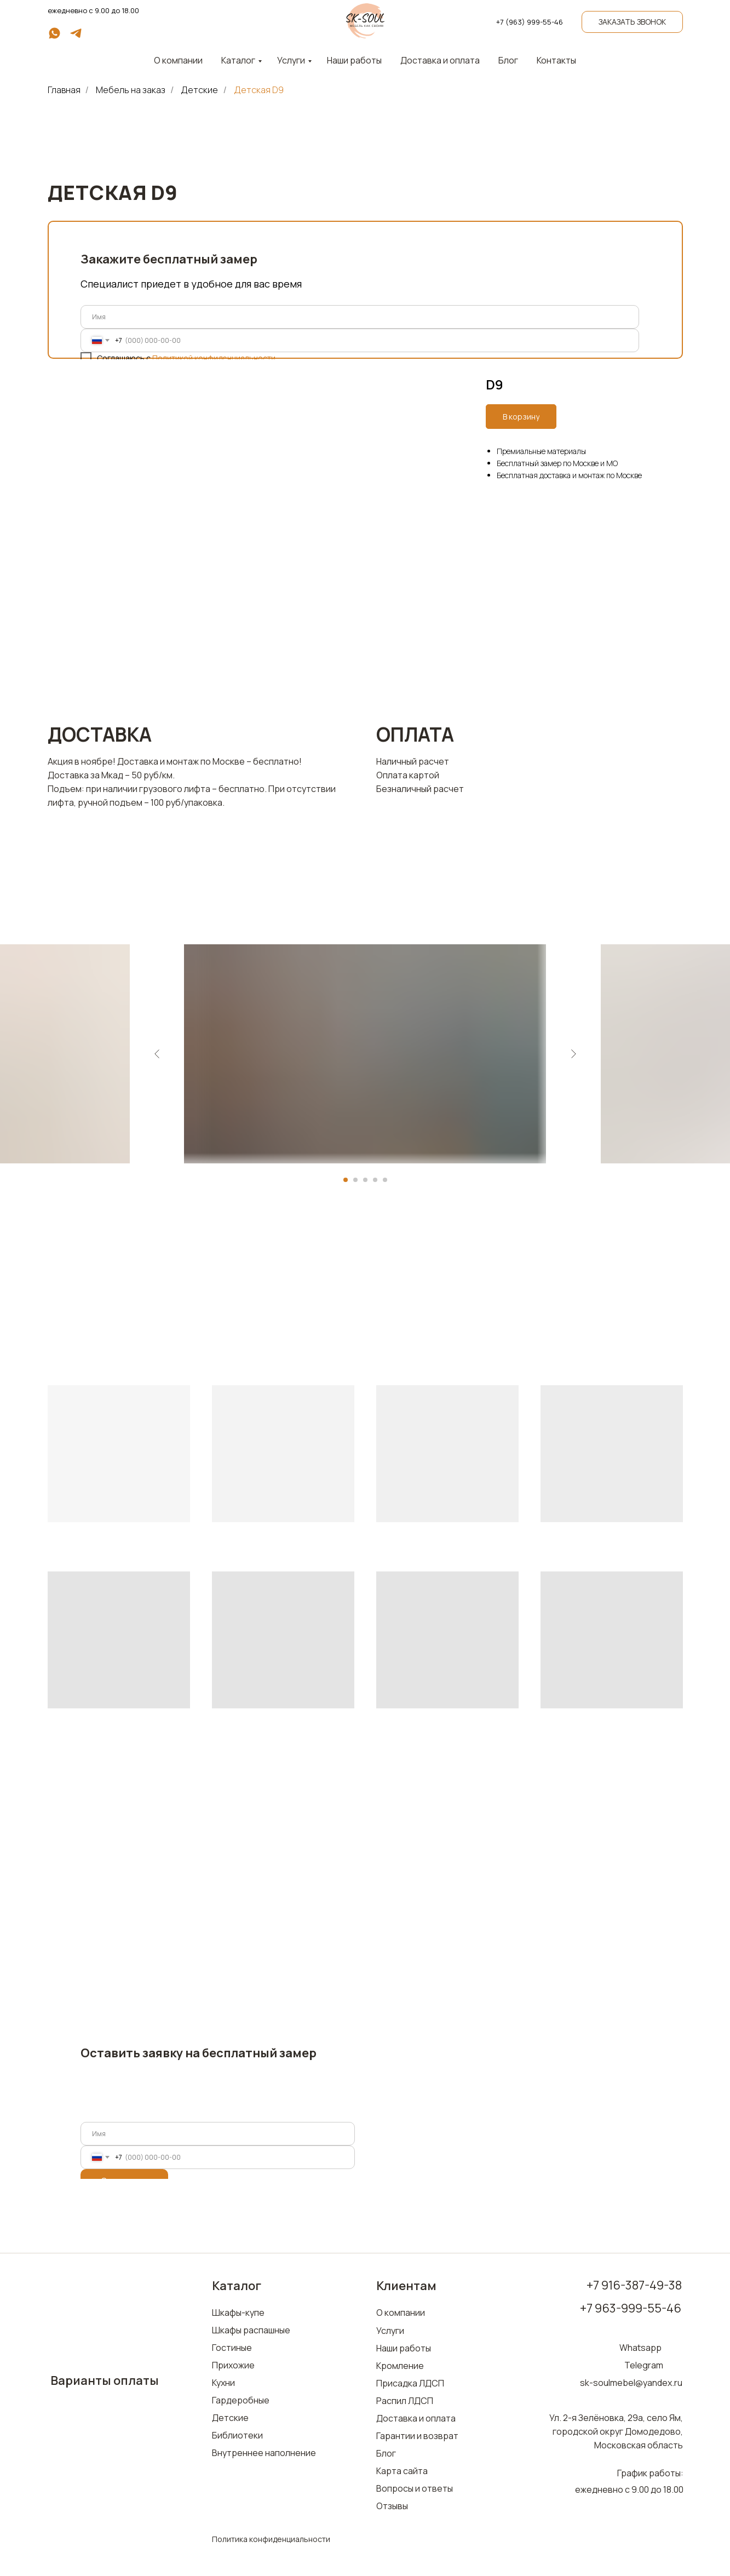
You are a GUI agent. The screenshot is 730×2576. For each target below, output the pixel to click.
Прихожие (233, 2365)
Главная (64, 90)
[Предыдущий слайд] (157, 1054)
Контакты (556, 60)
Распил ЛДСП (404, 2401)
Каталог (238, 60)
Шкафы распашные (251, 2330)
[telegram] (76, 37)
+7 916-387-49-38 (634, 2285)
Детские (199, 90)
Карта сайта (402, 2471)
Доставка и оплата (440, 60)
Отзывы (392, 2506)
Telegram (643, 2365)
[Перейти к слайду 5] (385, 1180)
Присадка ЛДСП (410, 2383)
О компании (400, 2313)
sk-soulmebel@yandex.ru (631, 2383)
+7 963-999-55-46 (630, 2308)
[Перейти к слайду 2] (355, 1180)
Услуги (291, 60)
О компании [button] (178, 60)
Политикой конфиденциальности (213, 358)
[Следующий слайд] (573, 1054)
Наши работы (354, 60)
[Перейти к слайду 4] (375, 1180)
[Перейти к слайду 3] (365, 1180)
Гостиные (232, 2348)
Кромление (400, 2366)
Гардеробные (240, 2400)
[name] (360, 317)
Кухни (223, 2383)
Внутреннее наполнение (264, 2453)
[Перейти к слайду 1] (345, 1180)
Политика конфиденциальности (271, 2539)
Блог (508, 60)
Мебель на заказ (130, 90)
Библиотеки (237, 2435)
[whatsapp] (54, 37)
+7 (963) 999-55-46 (529, 22)
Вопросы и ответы (414, 2488)
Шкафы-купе (238, 2313)
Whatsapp (640, 2348)
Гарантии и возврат (417, 2436)
